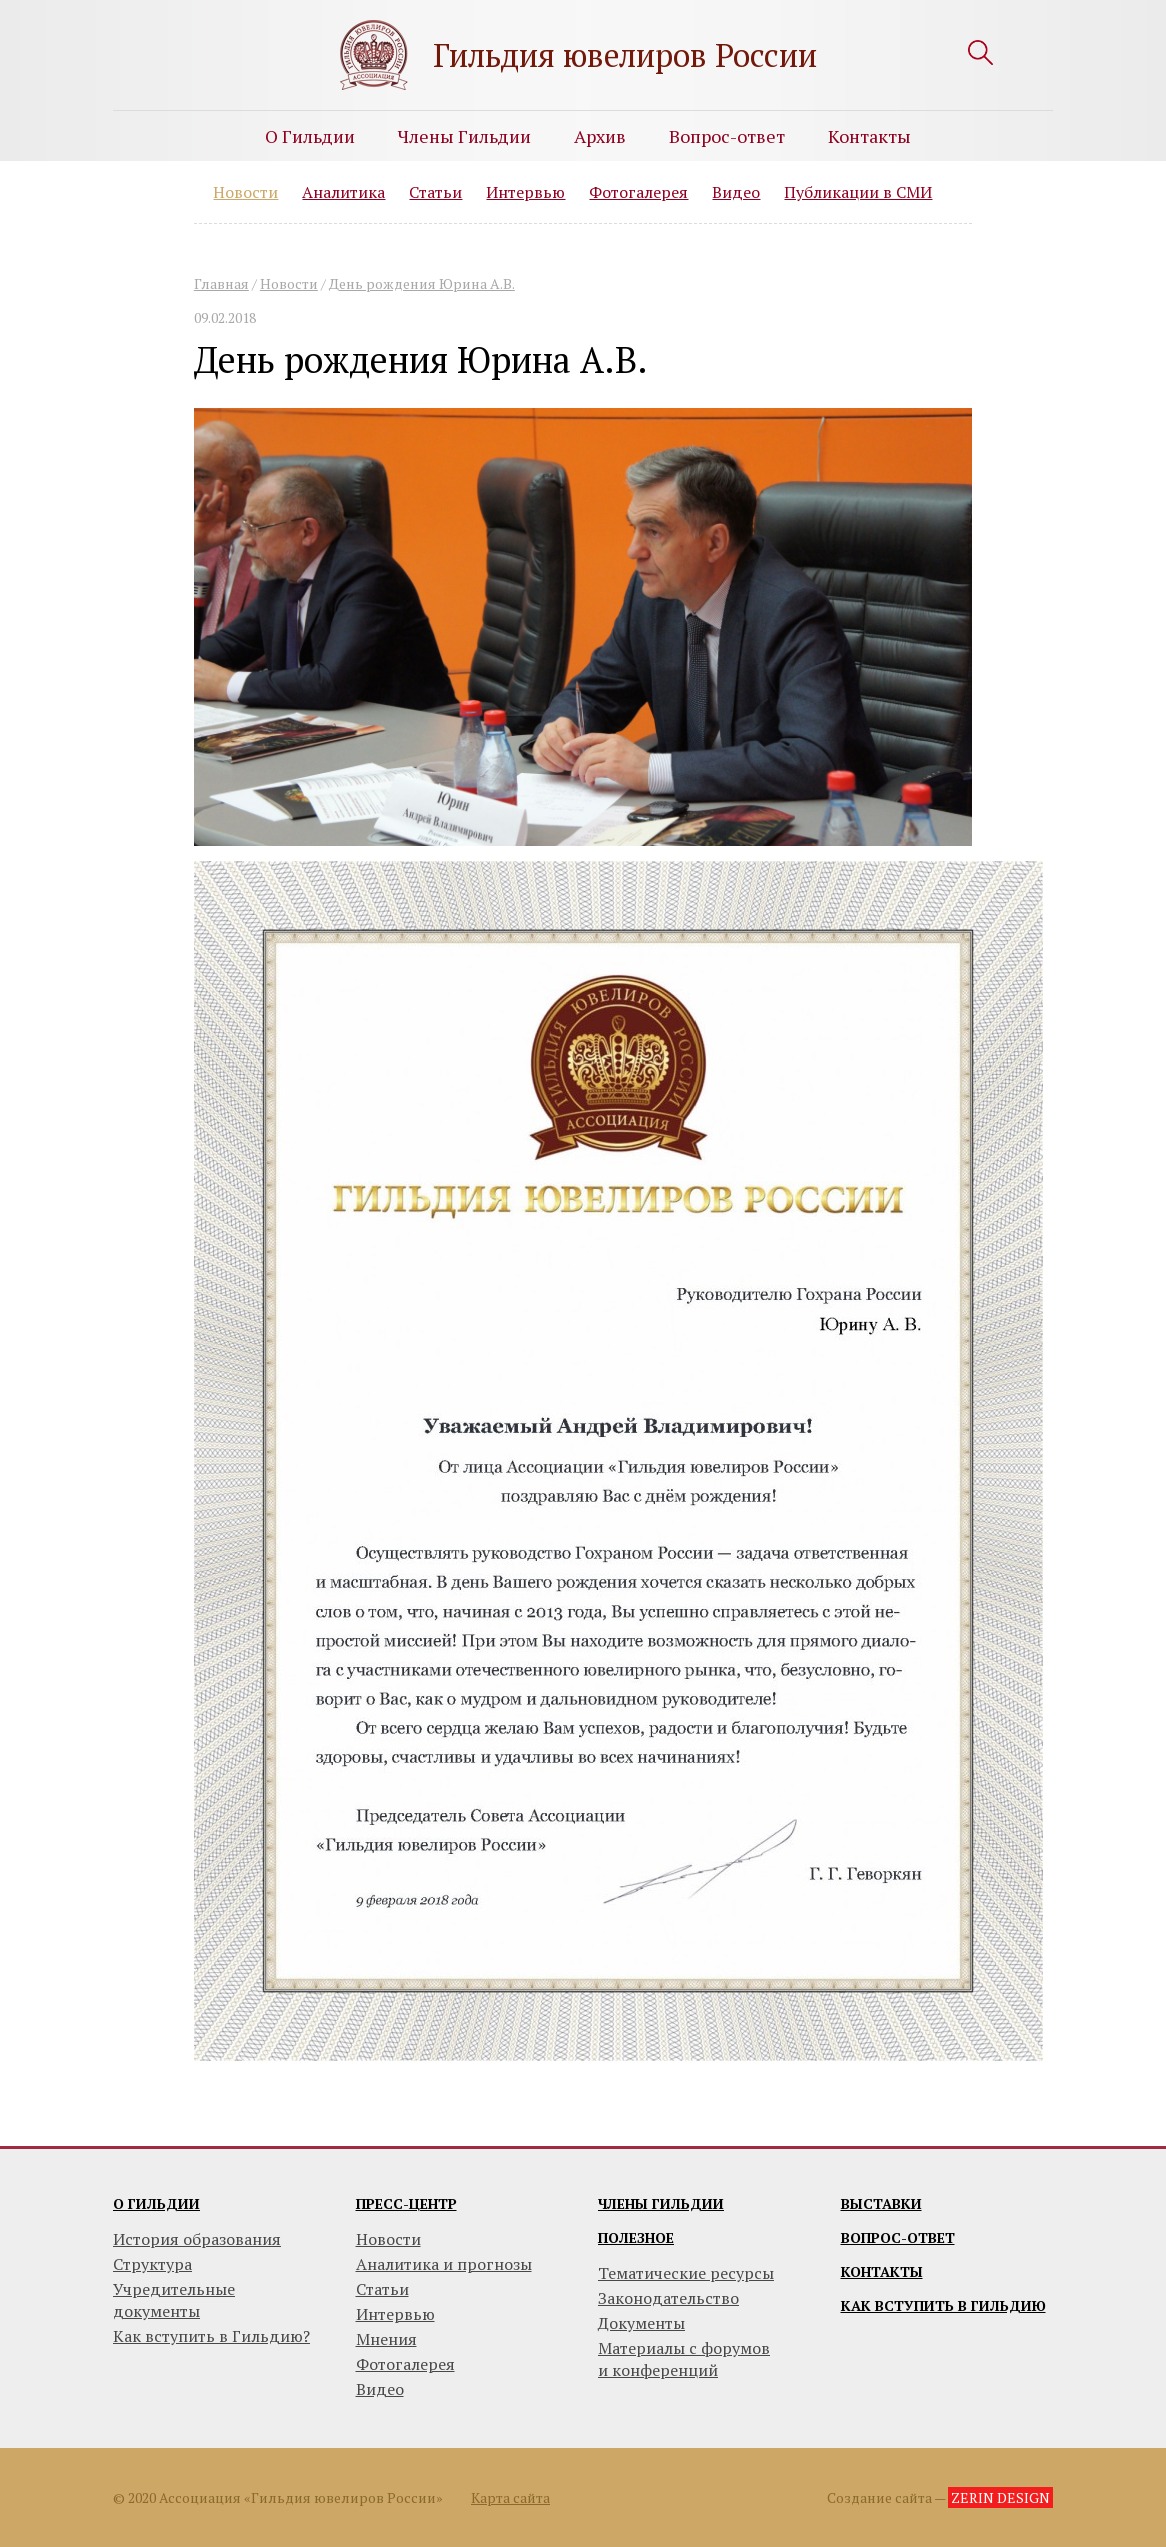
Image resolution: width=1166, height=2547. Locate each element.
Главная (221, 283)
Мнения (386, 2339)
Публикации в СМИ (858, 192)
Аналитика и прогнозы (444, 2264)
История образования (197, 2239)
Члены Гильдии (464, 136)
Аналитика (343, 192)
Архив (600, 136)
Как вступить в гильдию (943, 2305)
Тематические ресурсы (686, 2273)
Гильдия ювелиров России (625, 55)
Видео (736, 192)
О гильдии (156, 2203)
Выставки (881, 2203)
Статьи (435, 192)
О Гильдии (310, 136)
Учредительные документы (174, 2300)
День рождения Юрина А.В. (422, 283)
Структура (152, 2264)
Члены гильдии (661, 2203)
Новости (245, 192)
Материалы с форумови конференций (684, 2359)
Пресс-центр (406, 2203)
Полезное (636, 2237)
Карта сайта (510, 2497)
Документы (641, 2323)
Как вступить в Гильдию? (211, 2336)
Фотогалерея (638, 192)
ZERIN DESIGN (1000, 2497)
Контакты (869, 136)
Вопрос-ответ (727, 136)
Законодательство (668, 2298)
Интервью (525, 192)
